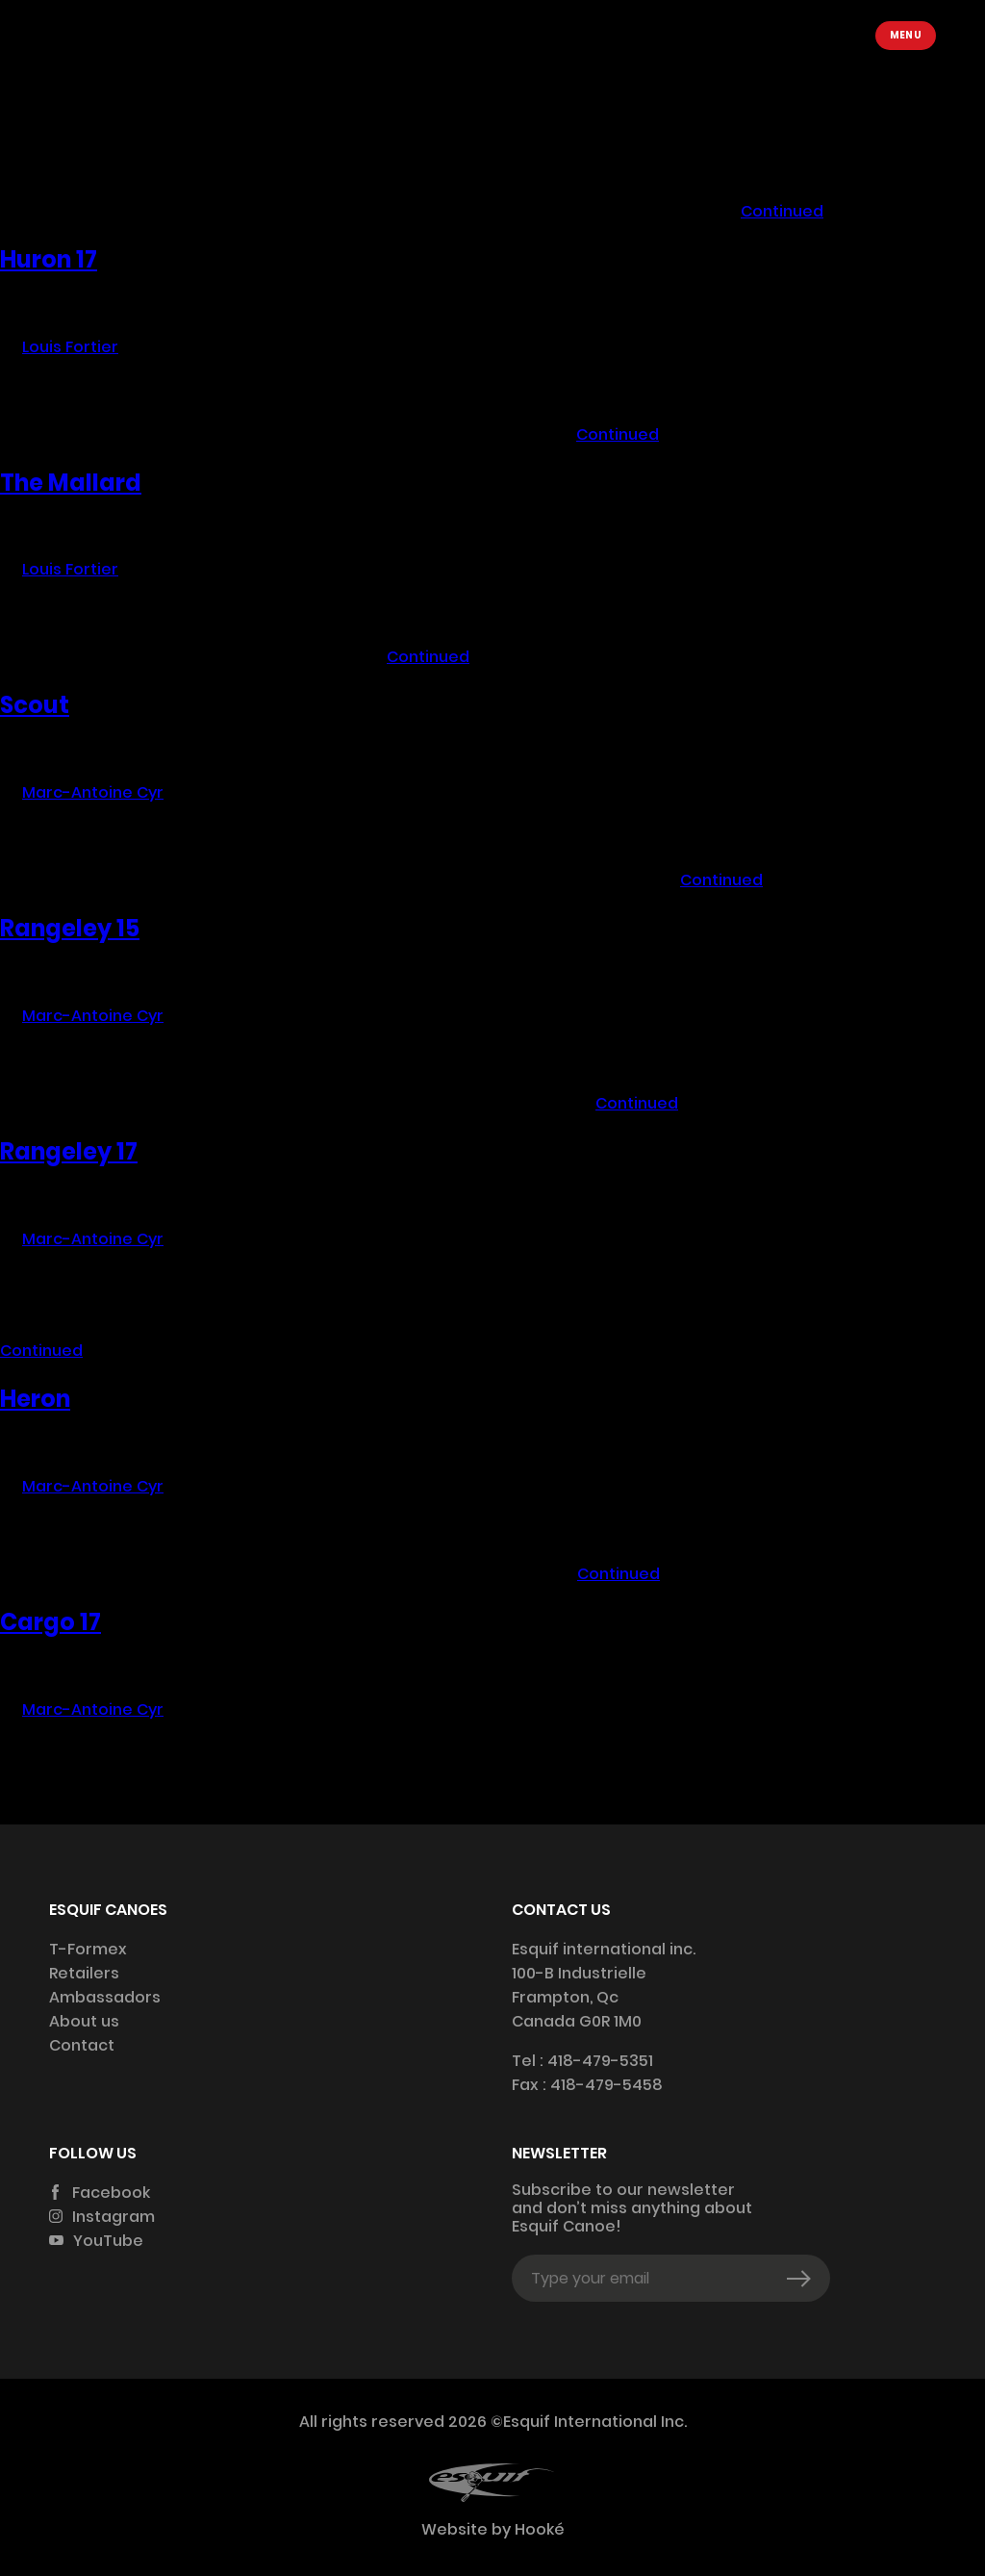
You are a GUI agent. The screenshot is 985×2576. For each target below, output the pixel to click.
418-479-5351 (600, 2061)
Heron (35, 1399)
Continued (782, 211)
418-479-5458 (606, 2085)
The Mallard (70, 482)
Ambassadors (105, 1997)
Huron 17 (48, 259)
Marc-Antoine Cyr (93, 792)
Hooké (538, 2529)
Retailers (84, 1973)
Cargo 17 (50, 1622)
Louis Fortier (70, 124)
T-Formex (88, 1949)
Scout (34, 705)
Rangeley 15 (69, 928)
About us (84, 2021)
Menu (906, 35)
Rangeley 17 (69, 1151)
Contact (81, 2045)
